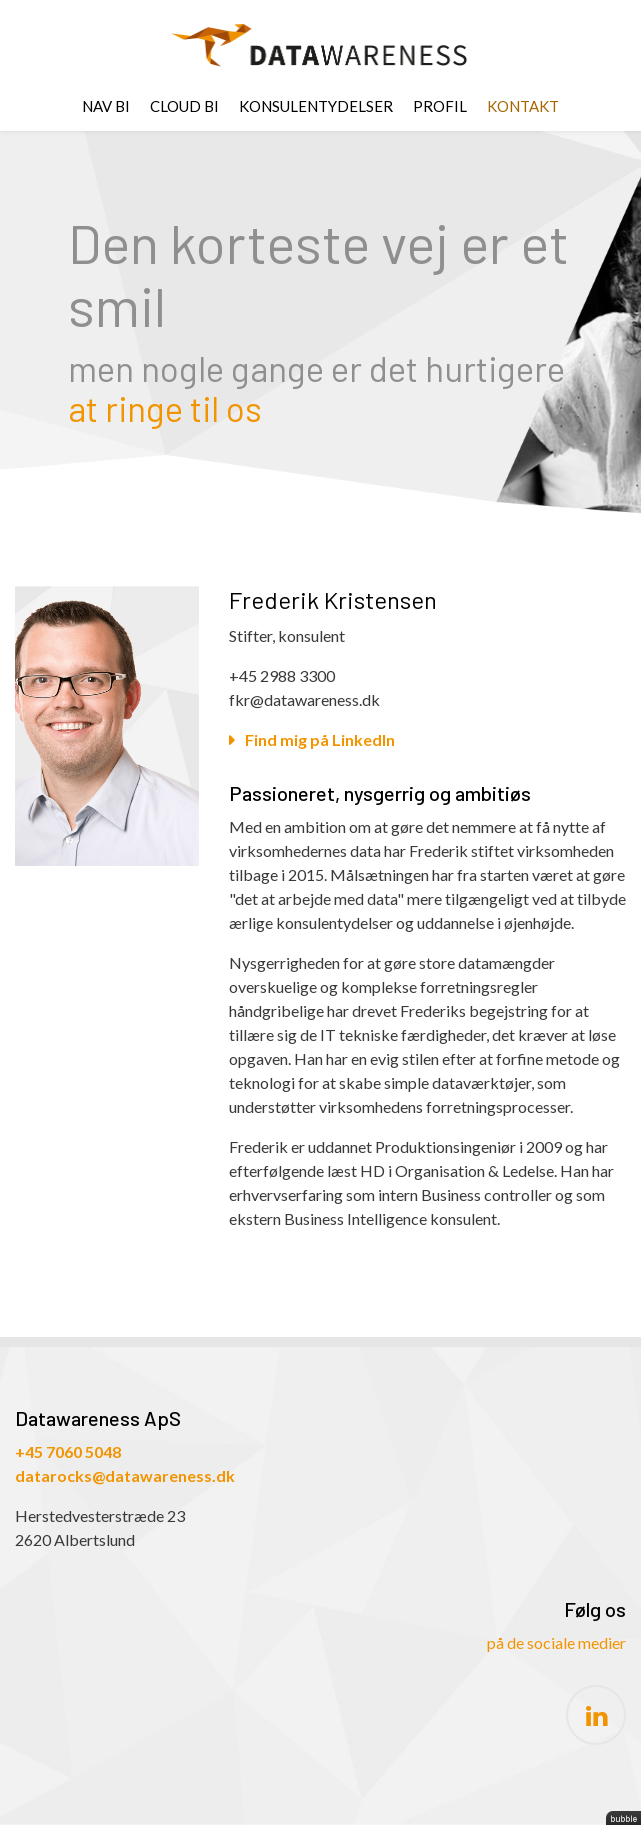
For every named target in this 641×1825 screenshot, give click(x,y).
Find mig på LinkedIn (320, 739)
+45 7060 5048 (68, 1451)
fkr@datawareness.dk (304, 699)
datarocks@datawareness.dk (125, 1475)
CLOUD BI (184, 106)
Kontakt (523, 106)
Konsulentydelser (316, 106)
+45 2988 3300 (282, 675)
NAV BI (106, 106)
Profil (440, 106)
